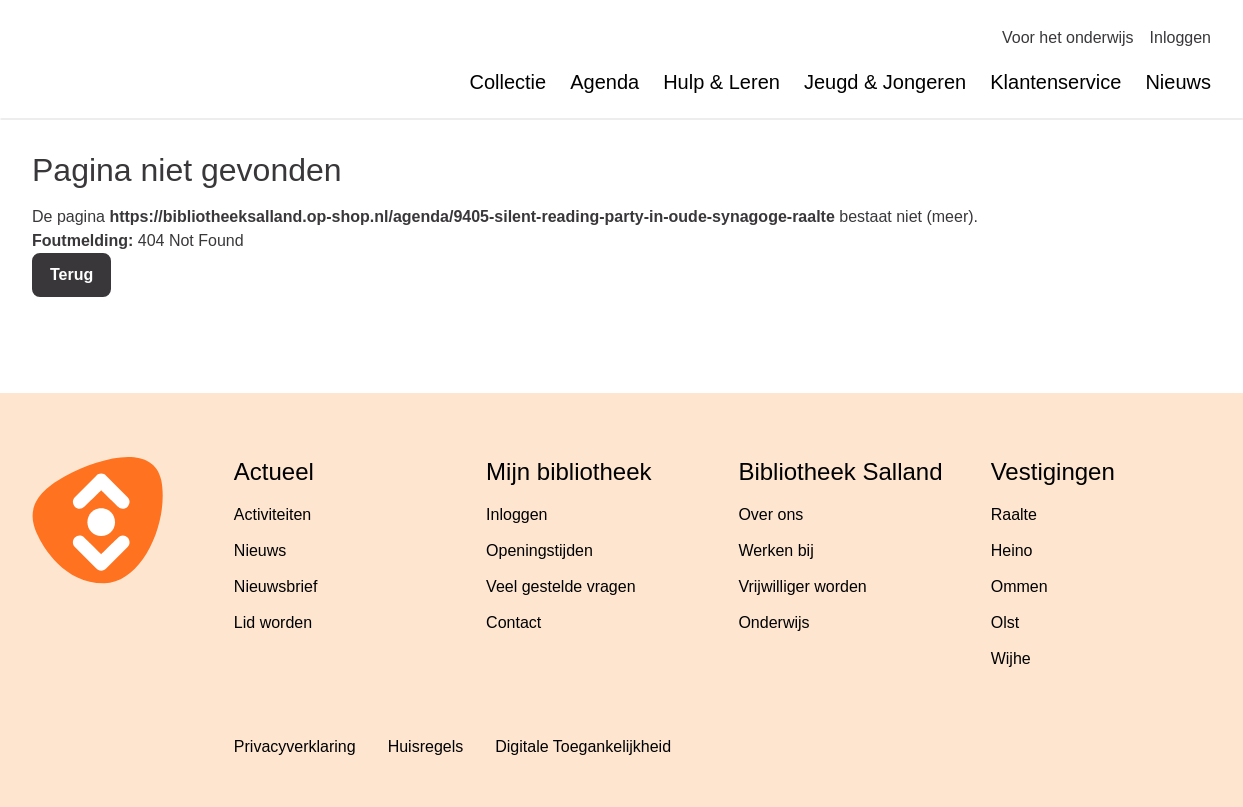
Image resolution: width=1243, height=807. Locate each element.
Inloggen (1180, 37)
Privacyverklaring (295, 746)
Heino (1012, 550)
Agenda (604, 82)
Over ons (770, 514)
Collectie (507, 82)
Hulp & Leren (721, 82)
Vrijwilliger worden (802, 586)
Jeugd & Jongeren (885, 82)
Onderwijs (773, 622)
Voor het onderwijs (1068, 37)
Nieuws (1178, 82)
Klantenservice (1055, 82)
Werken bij (775, 550)
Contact (513, 622)
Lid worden (273, 622)
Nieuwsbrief (276, 586)
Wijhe (1011, 658)
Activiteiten (272, 514)
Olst (1005, 622)
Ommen (1019, 586)
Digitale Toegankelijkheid (583, 746)
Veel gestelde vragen (560, 586)
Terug (71, 274)
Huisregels (426, 746)
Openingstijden (539, 550)
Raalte (1014, 514)
